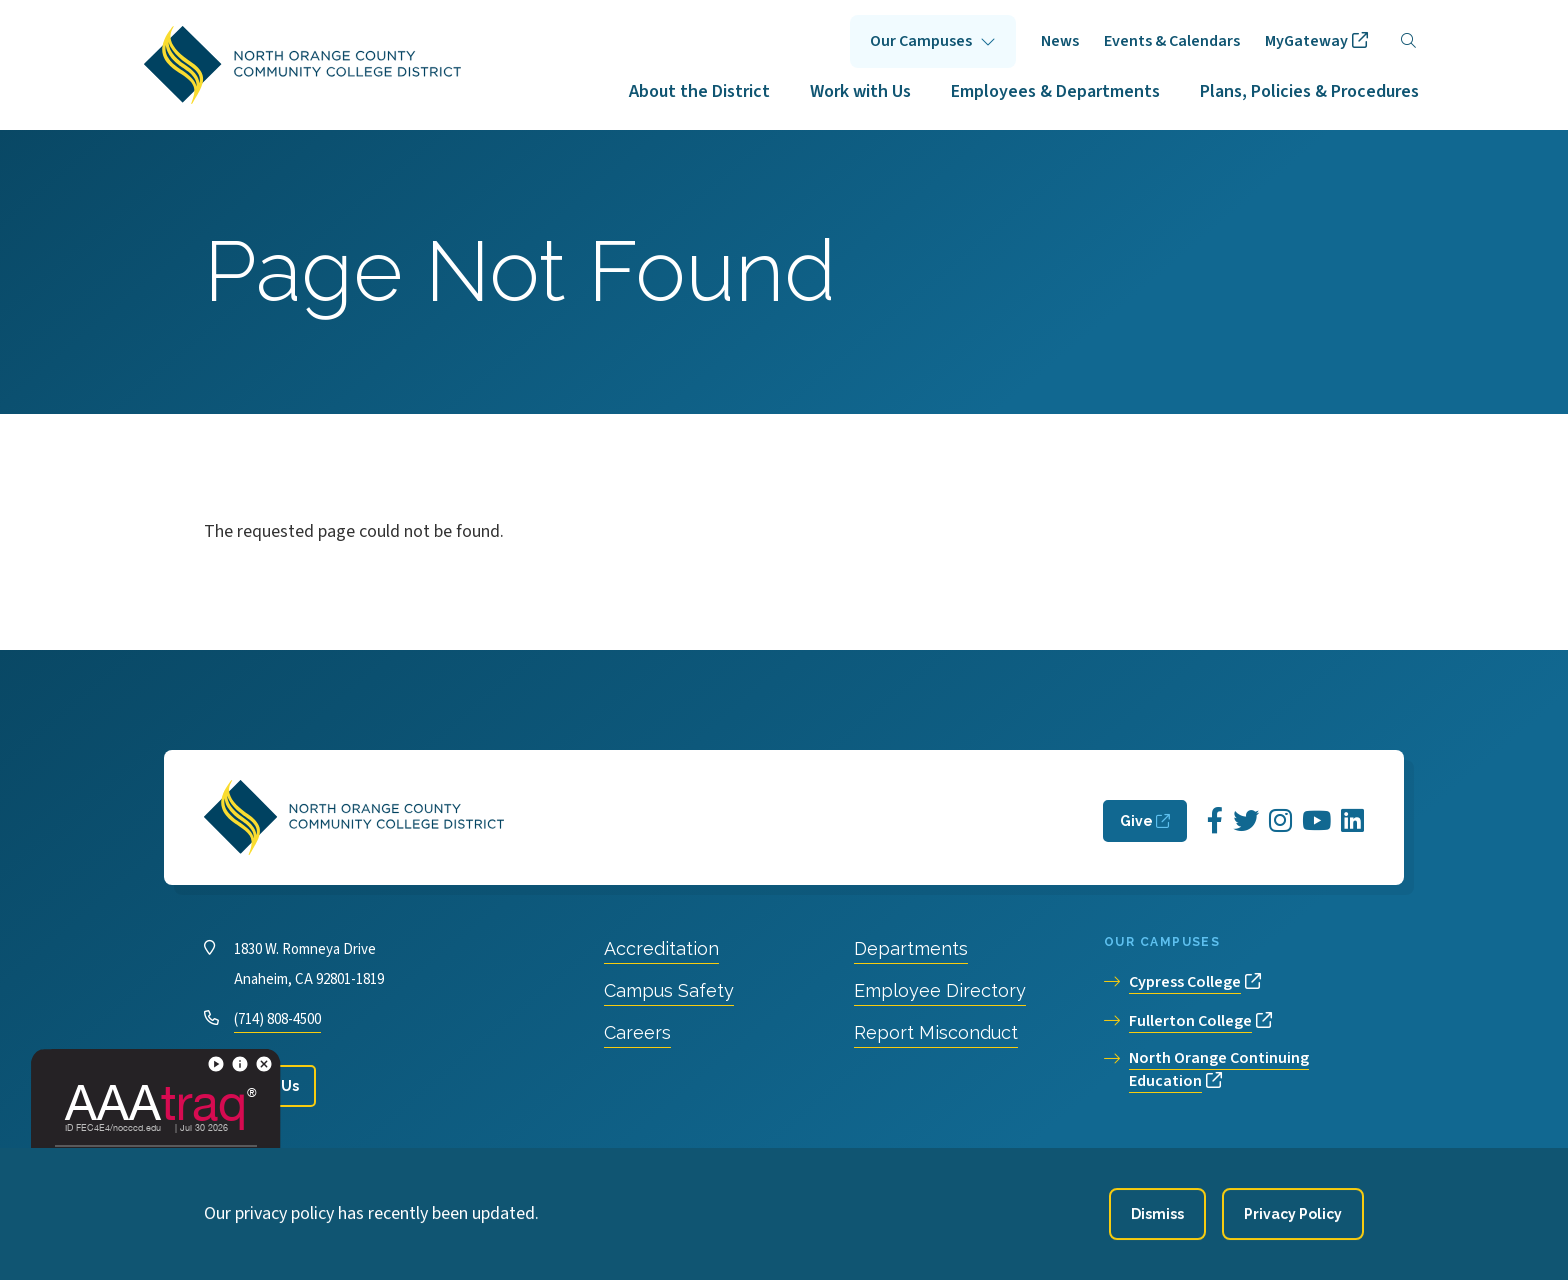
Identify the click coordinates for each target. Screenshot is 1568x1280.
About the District (699, 91)
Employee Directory (940, 990)
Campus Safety (669, 990)
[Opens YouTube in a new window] (1316, 821)
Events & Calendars (1172, 41)
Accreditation (661, 948)
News (1060, 41)
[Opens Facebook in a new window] (1215, 821)
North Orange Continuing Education (1219, 1069)
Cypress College (1185, 982)
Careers (637, 1032)
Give (1136, 821)
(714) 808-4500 (277, 1019)
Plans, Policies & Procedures (1309, 91)
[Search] (1408, 41)
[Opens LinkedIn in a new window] (1352, 821)
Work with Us (860, 91)
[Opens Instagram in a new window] (1280, 821)
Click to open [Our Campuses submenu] (933, 41)
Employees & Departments (1055, 91)
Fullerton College (1190, 1021)
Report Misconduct (936, 1032)
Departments (911, 948)
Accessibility (687, 1169)
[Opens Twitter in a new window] (1246, 821)
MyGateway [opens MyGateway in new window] (1306, 41)
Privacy (594, 1169)
